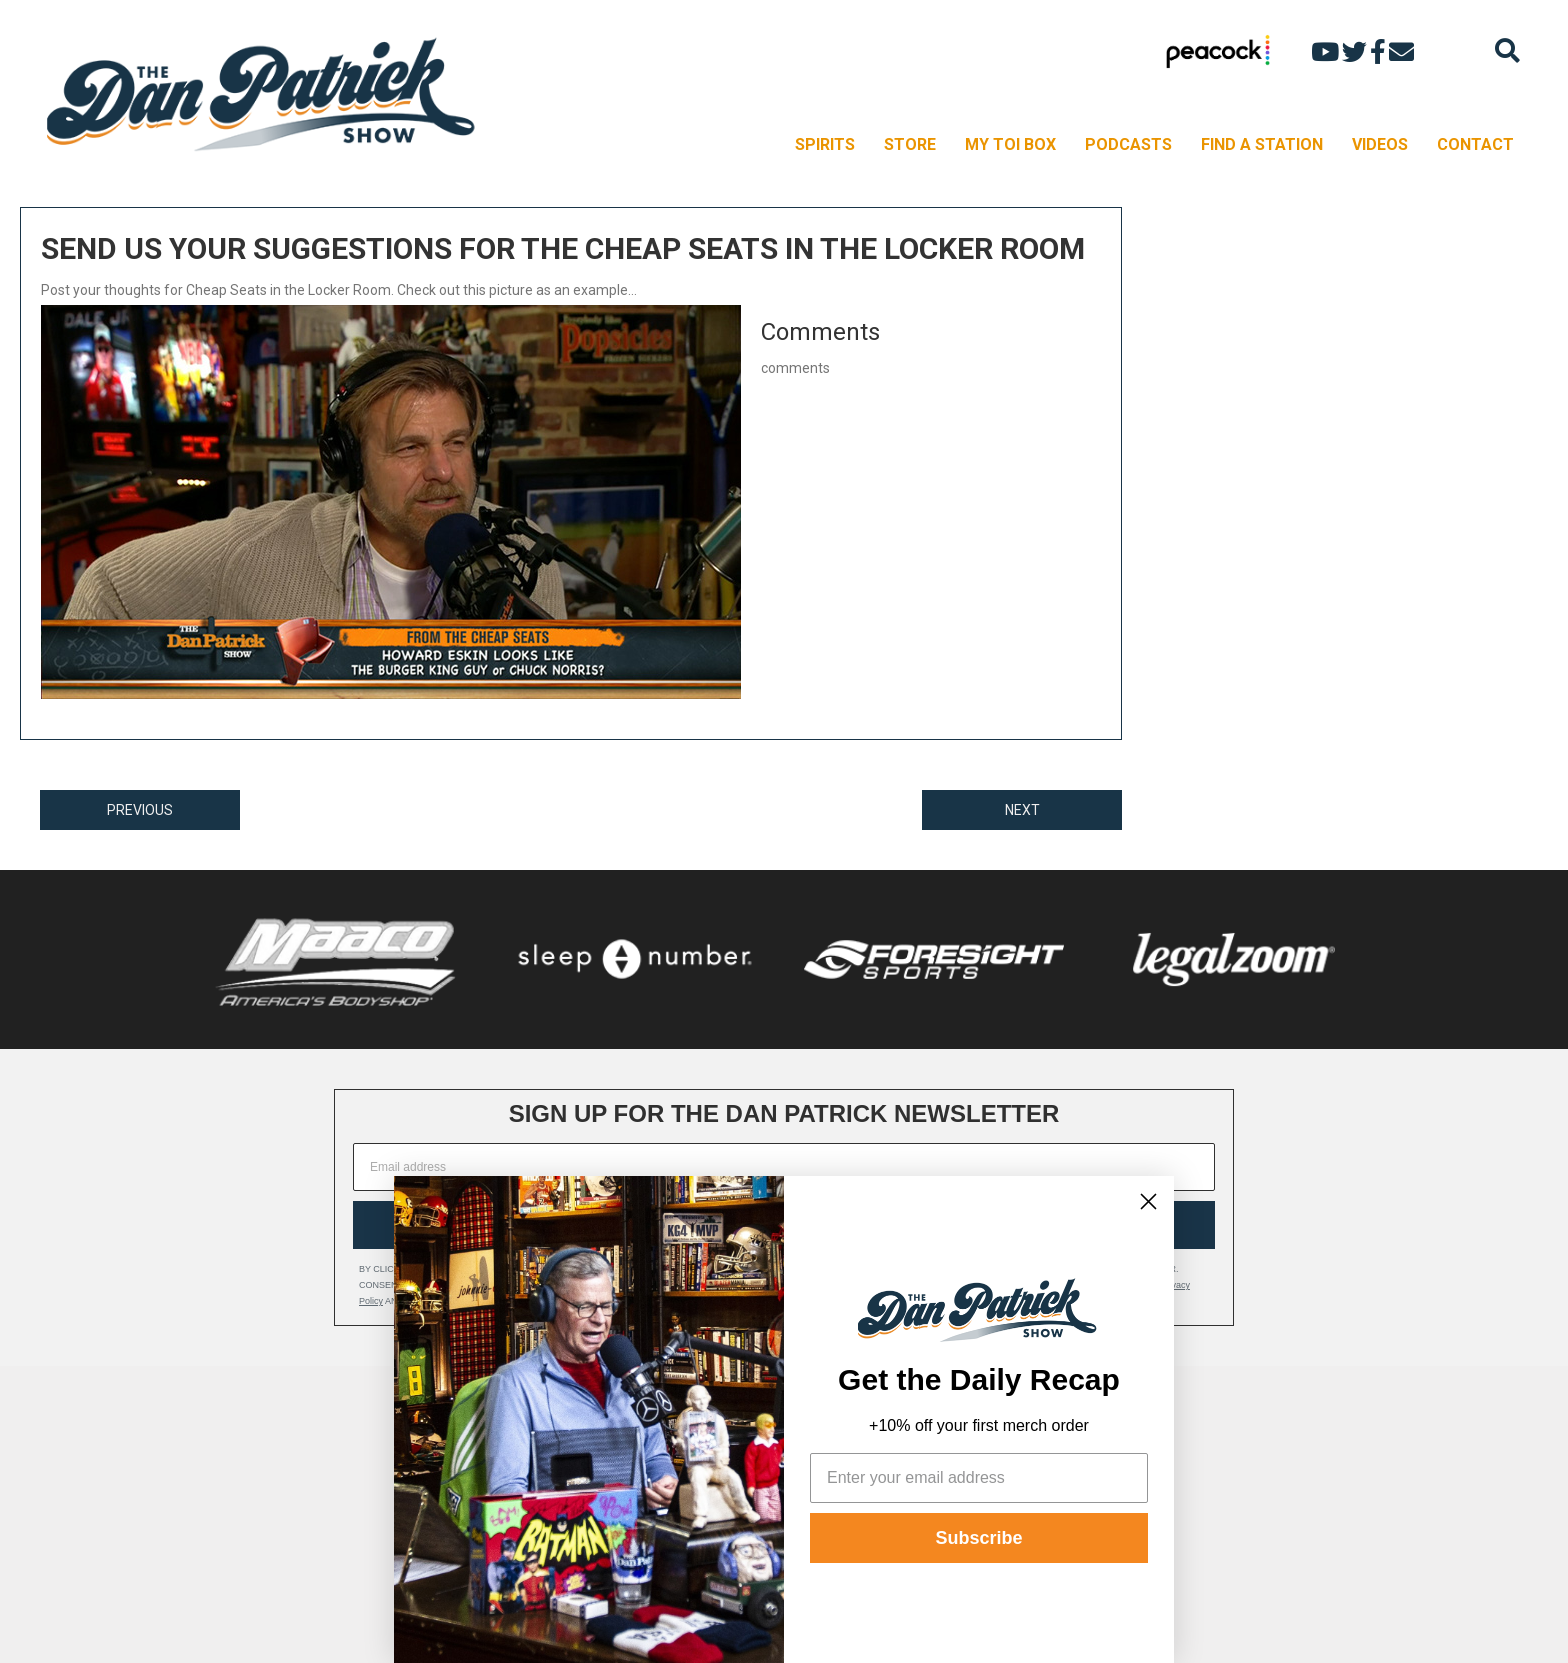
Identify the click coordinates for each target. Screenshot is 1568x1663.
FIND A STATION (1262, 144)
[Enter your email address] (979, 1478)
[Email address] (784, 1167)
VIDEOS (1380, 144)
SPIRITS (825, 144)
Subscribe (978, 1538)
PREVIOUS (140, 810)
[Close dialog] (1148, 1201)
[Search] (1507, 50)
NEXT (1022, 810)
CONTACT (1475, 144)
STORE (910, 144)
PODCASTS (1128, 144)
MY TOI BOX (1010, 144)
